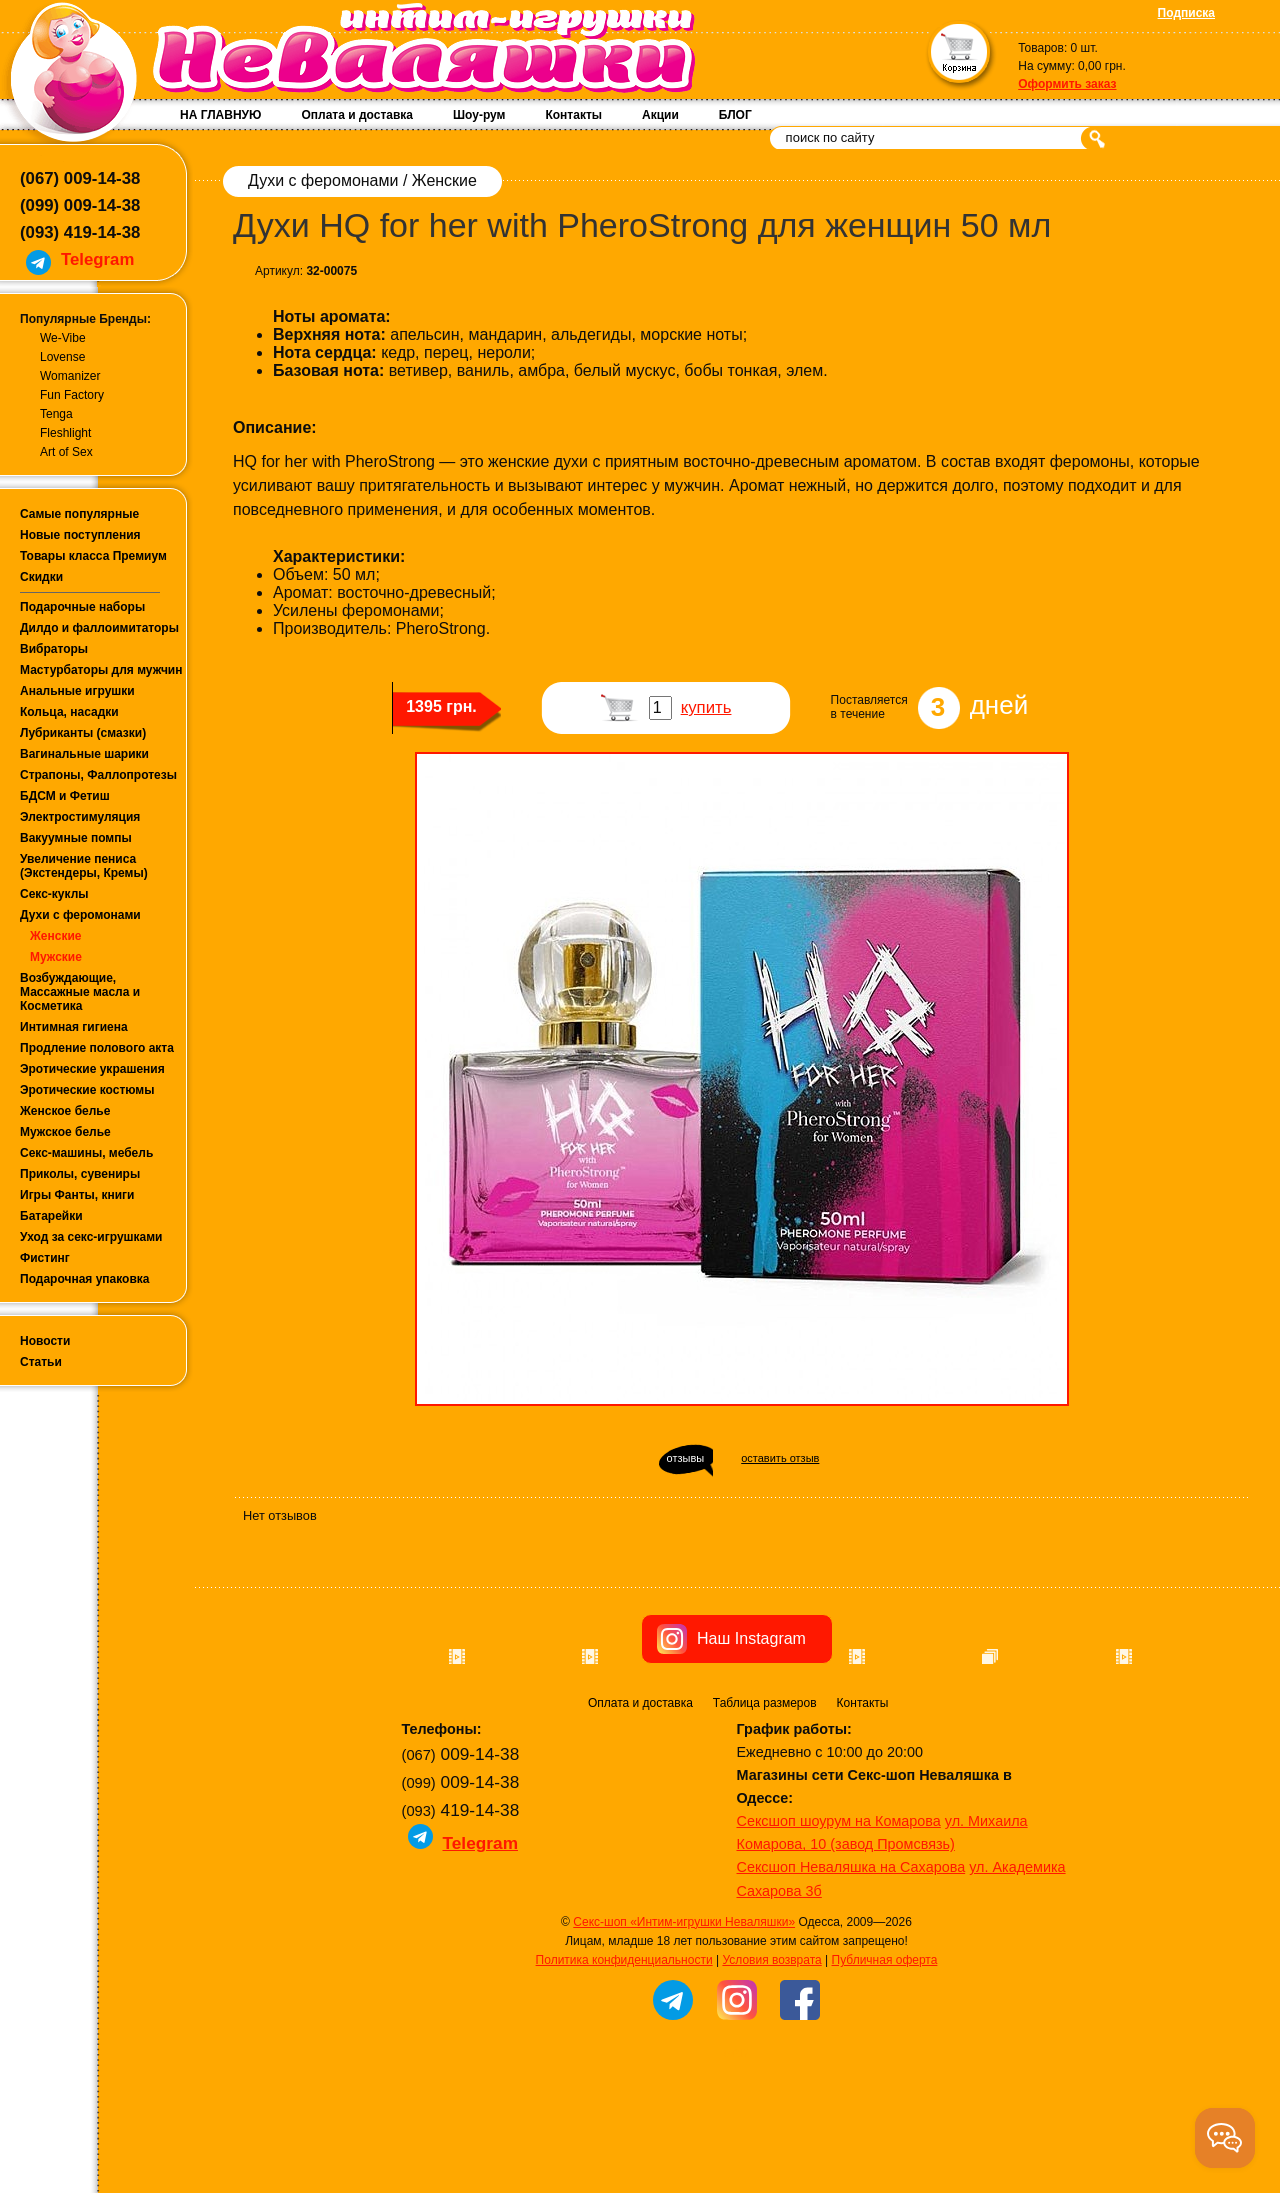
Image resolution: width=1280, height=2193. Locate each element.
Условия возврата (771, 2073)
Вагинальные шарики (84, 754)
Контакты (573, 115)
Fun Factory (72, 395)
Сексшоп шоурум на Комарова (839, 1934)
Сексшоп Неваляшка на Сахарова (851, 1980)
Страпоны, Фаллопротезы (98, 775)
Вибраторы (54, 649)
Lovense (62, 357)
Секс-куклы (54, 894)
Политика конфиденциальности (624, 2073)
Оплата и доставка (357, 115)
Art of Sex (66, 452)
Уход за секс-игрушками (91, 1237)
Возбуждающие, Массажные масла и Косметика (80, 992)
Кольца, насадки (69, 712)
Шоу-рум (479, 115)
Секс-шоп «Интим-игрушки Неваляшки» (684, 2035)
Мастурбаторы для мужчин (101, 670)
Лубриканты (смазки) (83, 733)
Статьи (41, 1362)
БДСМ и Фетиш (65, 796)
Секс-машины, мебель (86, 1153)
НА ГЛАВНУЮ (220, 115)
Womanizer (70, 376)
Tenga (56, 414)
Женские (56, 936)
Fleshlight (65, 433)
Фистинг (45, 1258)
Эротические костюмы (87, 1090)
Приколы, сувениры (80, 1174)
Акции (660, 115)
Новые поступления (80, 535)
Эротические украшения (92, 1069)
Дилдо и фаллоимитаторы (99, 628)
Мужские (56, 957)
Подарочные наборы (82, 607)
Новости (45, 1341)
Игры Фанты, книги (77, 1195)
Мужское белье (65, 1132)
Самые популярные (79, 514)
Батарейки (51, 1216)
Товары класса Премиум (93, 556)
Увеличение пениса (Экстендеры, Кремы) (84, 866)
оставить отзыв (780, 1458)
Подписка (1186, 13)
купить (706, 707)
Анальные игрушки (77, 691)
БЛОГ (735, 115)
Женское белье (65, 1111)
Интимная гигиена (74, 1027)
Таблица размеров (765, 1816)
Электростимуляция (80, 817)
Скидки (41, 577)
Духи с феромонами (80, 915)
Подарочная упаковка (85, 1279)
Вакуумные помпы (76, 838)
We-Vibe (63, 338)
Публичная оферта (885, 2073)
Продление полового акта (97, 1048)
